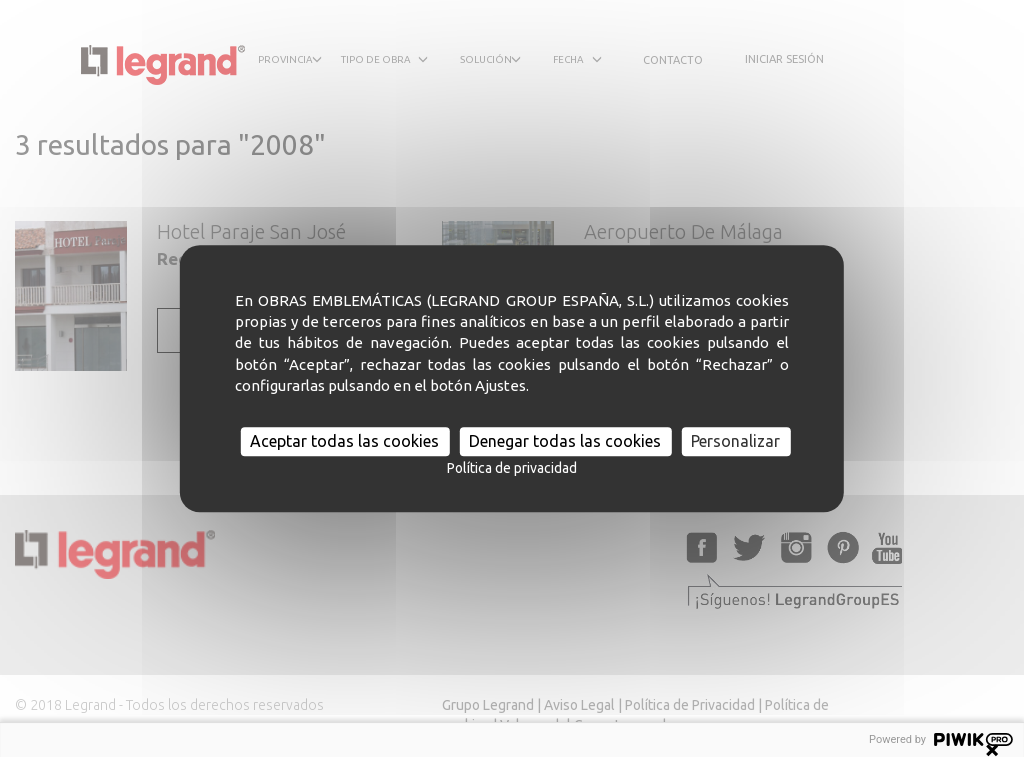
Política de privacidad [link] (512, 468)
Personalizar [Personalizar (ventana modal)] (735, 441)
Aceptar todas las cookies (344, 441)
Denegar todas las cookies (565, 441)
